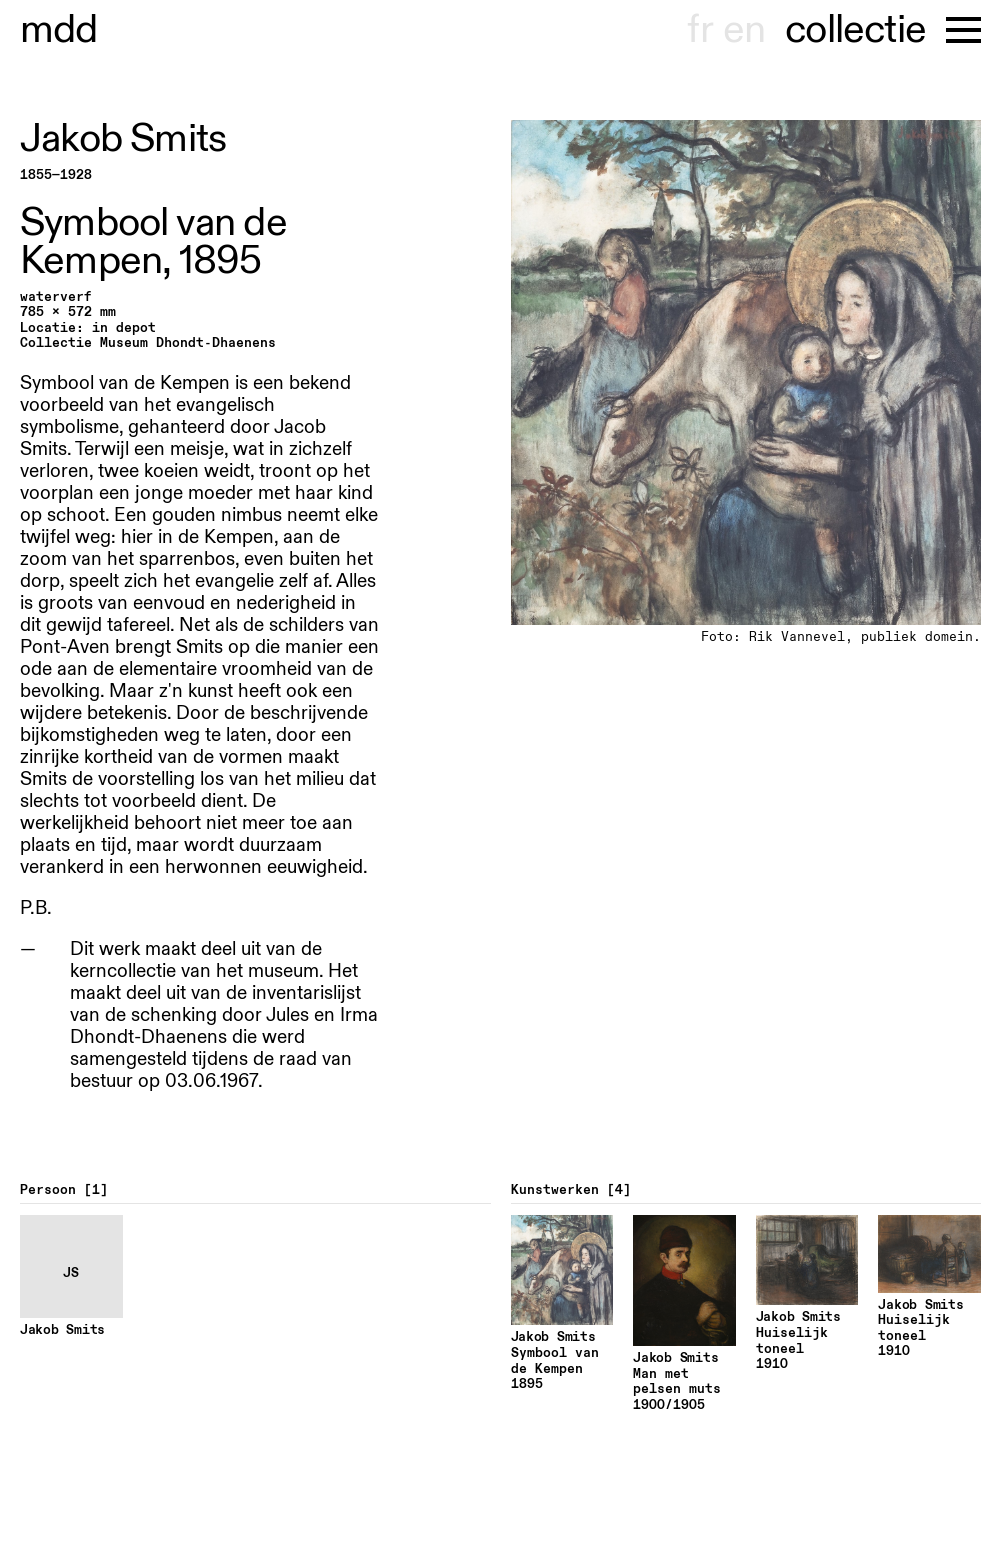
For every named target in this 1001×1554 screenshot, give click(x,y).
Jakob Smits (123, 139)
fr (699, 30)
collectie (855, 30)
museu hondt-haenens (59, 30)
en (744, 30)
